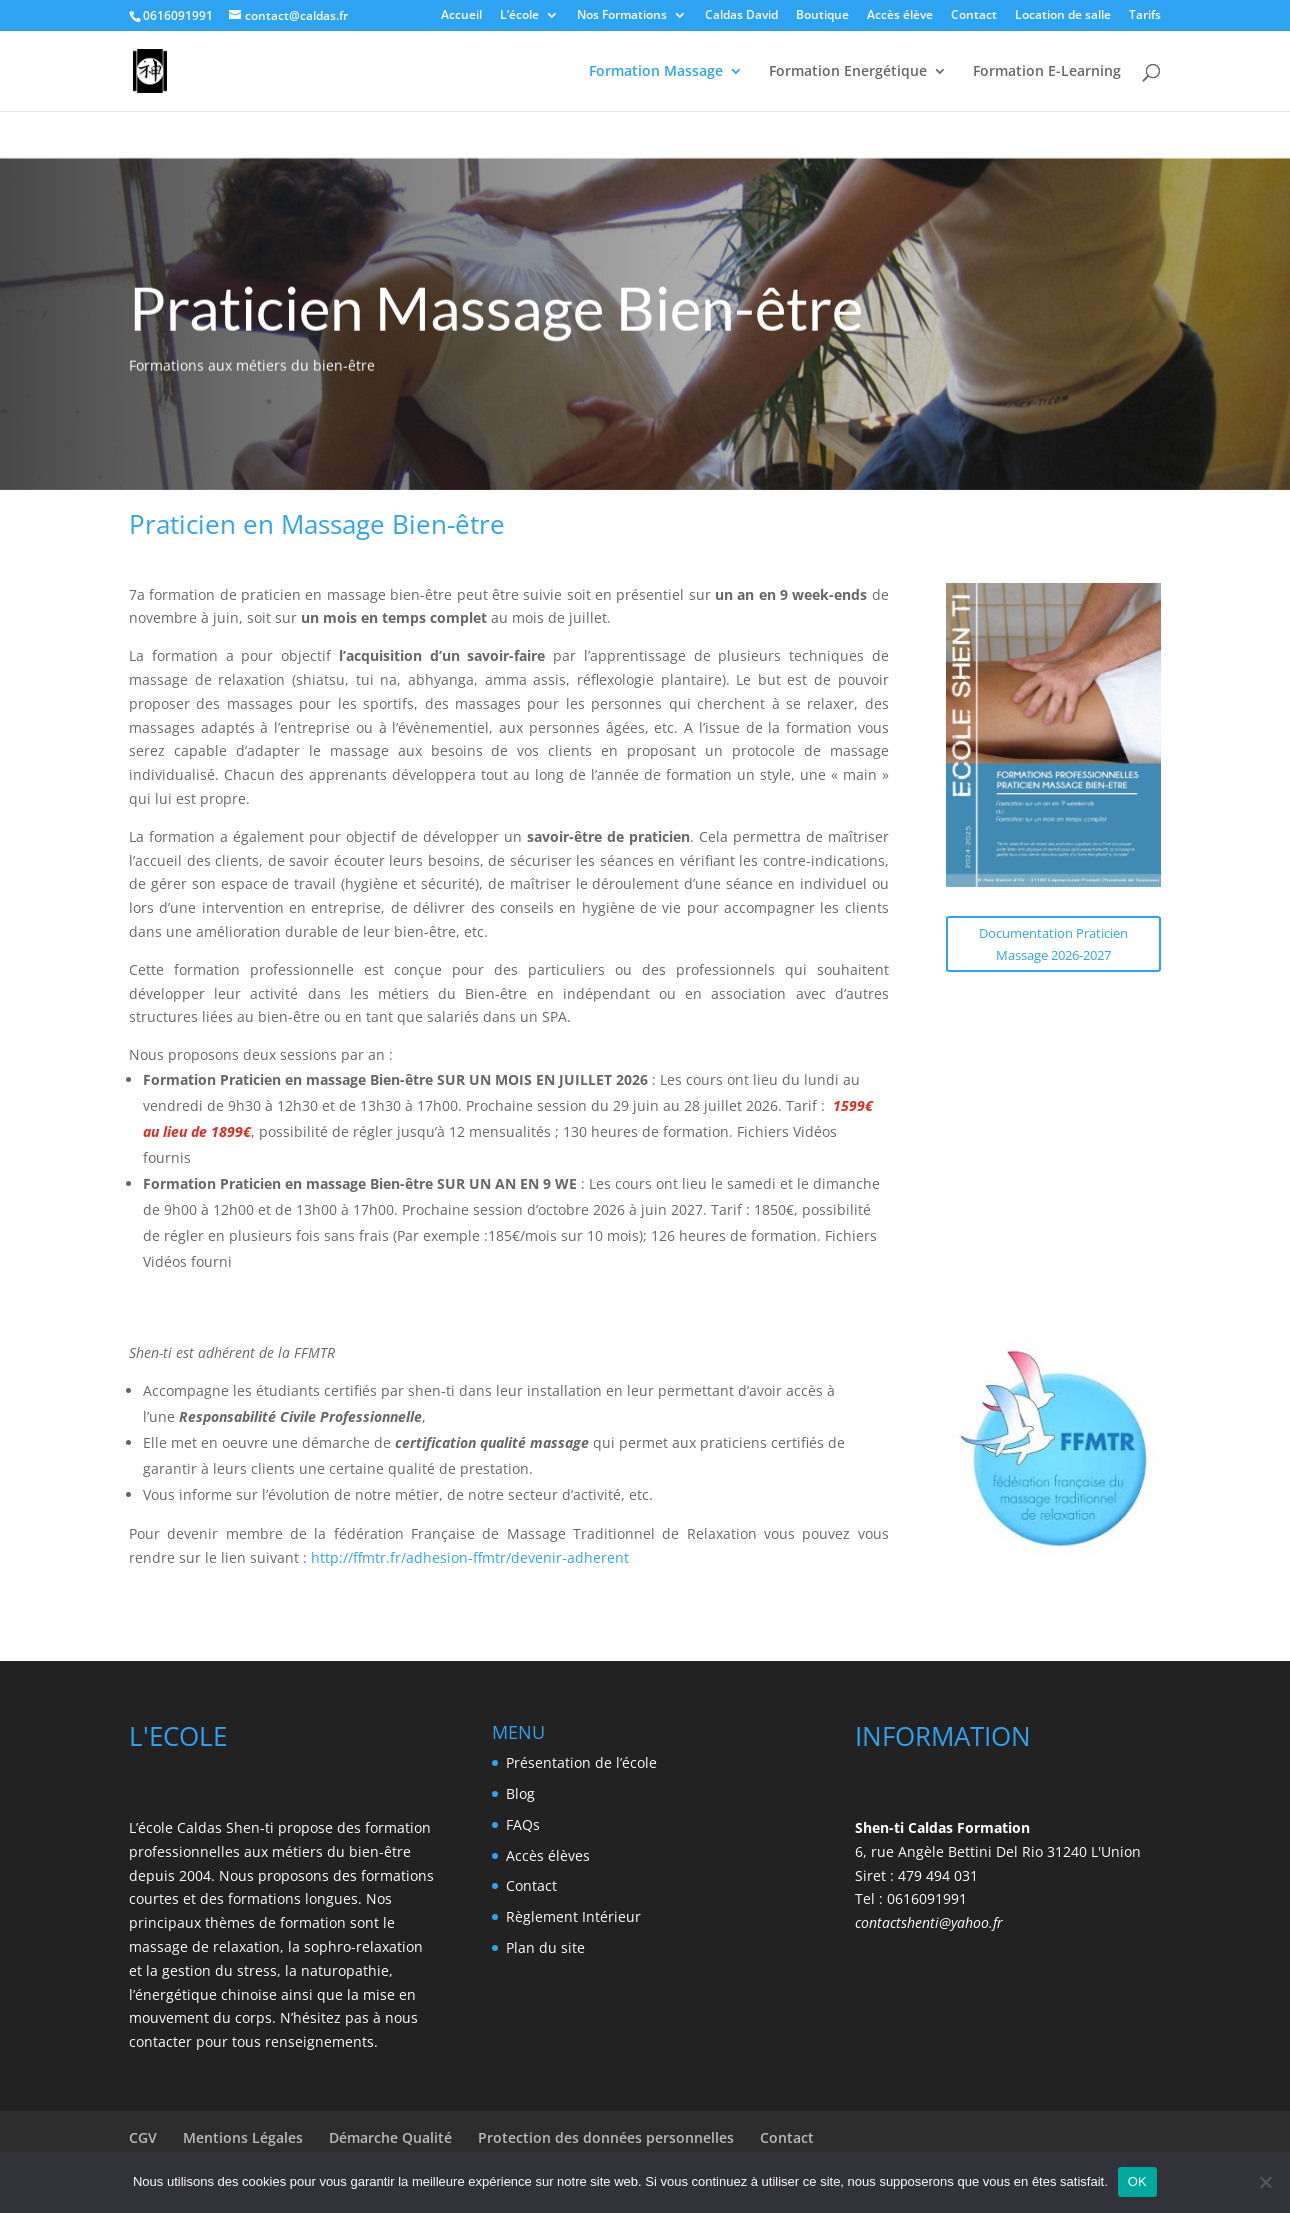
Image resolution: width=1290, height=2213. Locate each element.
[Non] (1265, 2182)
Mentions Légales (243, 2137)
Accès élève (900, 16)
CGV (143, 2137)
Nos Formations (622, 16)
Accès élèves (548, 1855)
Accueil (461, 16)
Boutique (822, 16)
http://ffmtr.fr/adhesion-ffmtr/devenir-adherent (468, 1557)
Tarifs (1145, 16)
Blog (520, 1793)
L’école (519, 16)
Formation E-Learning (1047, 72)
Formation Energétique (848, 72)
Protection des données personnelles (606, 2137)
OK (1137, 2181)
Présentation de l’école (581, 1762)
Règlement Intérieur (573, 1916)
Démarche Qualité (390, 2137)
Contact (974, 16)
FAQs (523, 1824)
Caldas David (741, 16)
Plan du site (545, 1947)
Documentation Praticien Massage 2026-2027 (1053, 944)
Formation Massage (656, 72)
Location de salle (1063, 16)
